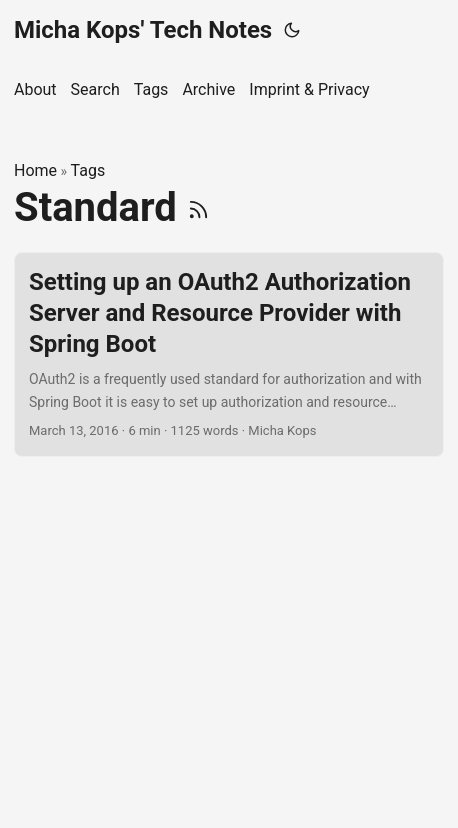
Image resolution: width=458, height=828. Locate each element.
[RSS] (198, 207)
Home (35, 170)
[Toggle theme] (292, 30)
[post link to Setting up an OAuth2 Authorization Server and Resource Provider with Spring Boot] (229, 354)
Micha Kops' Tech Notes (143, 30)
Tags (88, 170)
